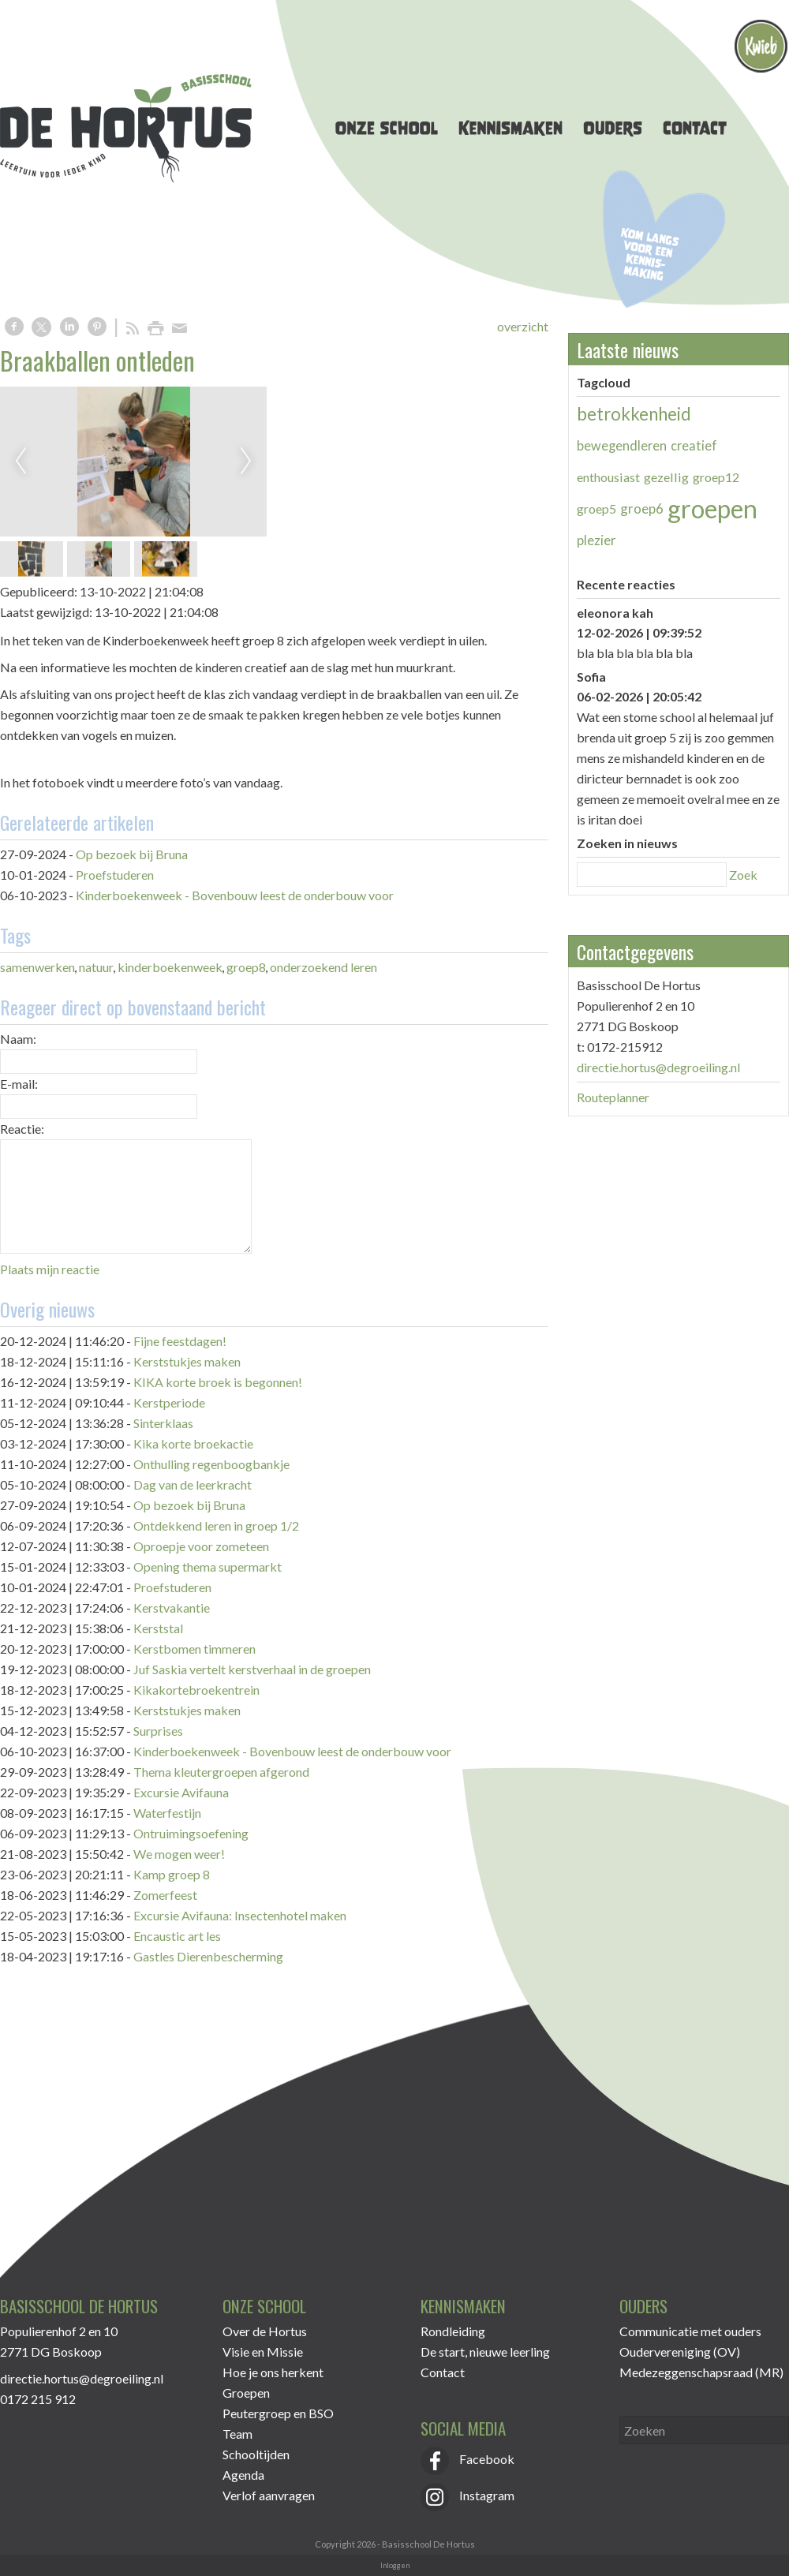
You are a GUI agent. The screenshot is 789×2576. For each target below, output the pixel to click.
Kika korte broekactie (193, 1443)
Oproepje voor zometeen (201, 1545)
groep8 (246, 966)
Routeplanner (613, 1097)
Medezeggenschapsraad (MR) (701, 2372)
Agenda (243, 2474)
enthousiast (608, 476)
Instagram (467, 2495)
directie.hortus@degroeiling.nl (658, 1067)
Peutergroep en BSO (278, 2413)
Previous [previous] (20, 461)
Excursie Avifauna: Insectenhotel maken (239, 1915)
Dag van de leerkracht (192, 1484)
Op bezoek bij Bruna (132, 854)
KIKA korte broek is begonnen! (217, 1381)
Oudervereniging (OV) (679, 2351)
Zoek (743, 874)
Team (237, 2433)
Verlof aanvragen (268, 2495)
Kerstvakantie (171, 1607)
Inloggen (394, 2565)
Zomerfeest (165, 1894)
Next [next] (246, 461)
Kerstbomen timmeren (194, 1648)
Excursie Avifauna (181, 1792)
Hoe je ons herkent (272, 2372)
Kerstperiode (169, 1402)
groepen (712, 508)
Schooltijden (256, 2454)
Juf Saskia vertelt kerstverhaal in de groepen (252, 1669)
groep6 (642, 508)
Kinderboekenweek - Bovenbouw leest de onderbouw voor (235, 895)
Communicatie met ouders (690, 2331)
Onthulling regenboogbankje (211, 1463)
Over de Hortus (264, 2331)
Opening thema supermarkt (207, 1566)
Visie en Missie (262, 2351)
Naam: (18, 1038)
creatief (694, 445)
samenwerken (37, 966)
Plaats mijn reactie (49, 1269)
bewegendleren (622, 445)
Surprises (158, 1730)
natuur (96, 966)
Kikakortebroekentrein (196, 1689)
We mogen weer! (179, 1853)
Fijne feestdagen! (179, 1340)
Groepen (246, 2392)
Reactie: (22, 1128)
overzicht (522, 326)
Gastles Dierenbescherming (208, 1956)
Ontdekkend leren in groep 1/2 (216, 1525)
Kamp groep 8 (171, 1874)
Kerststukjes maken (187, 1361)
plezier (596, 540)
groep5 (596, 508)
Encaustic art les (177, 1935)
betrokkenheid (634, 413)
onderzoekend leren (323, 966)
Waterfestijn (167, 1812)
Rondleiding (453, 2331)
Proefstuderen (115, 874)
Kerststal (158, 1628)
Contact (443, 2372)
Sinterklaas (163, 1422)
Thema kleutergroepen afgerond (221, 1771)
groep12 (716, 476)
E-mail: (19, 1083)
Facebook (467, 2458)
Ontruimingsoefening (191, 1833)
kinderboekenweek (170, 966)
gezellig (666, 476)
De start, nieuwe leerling (485, 2351)
